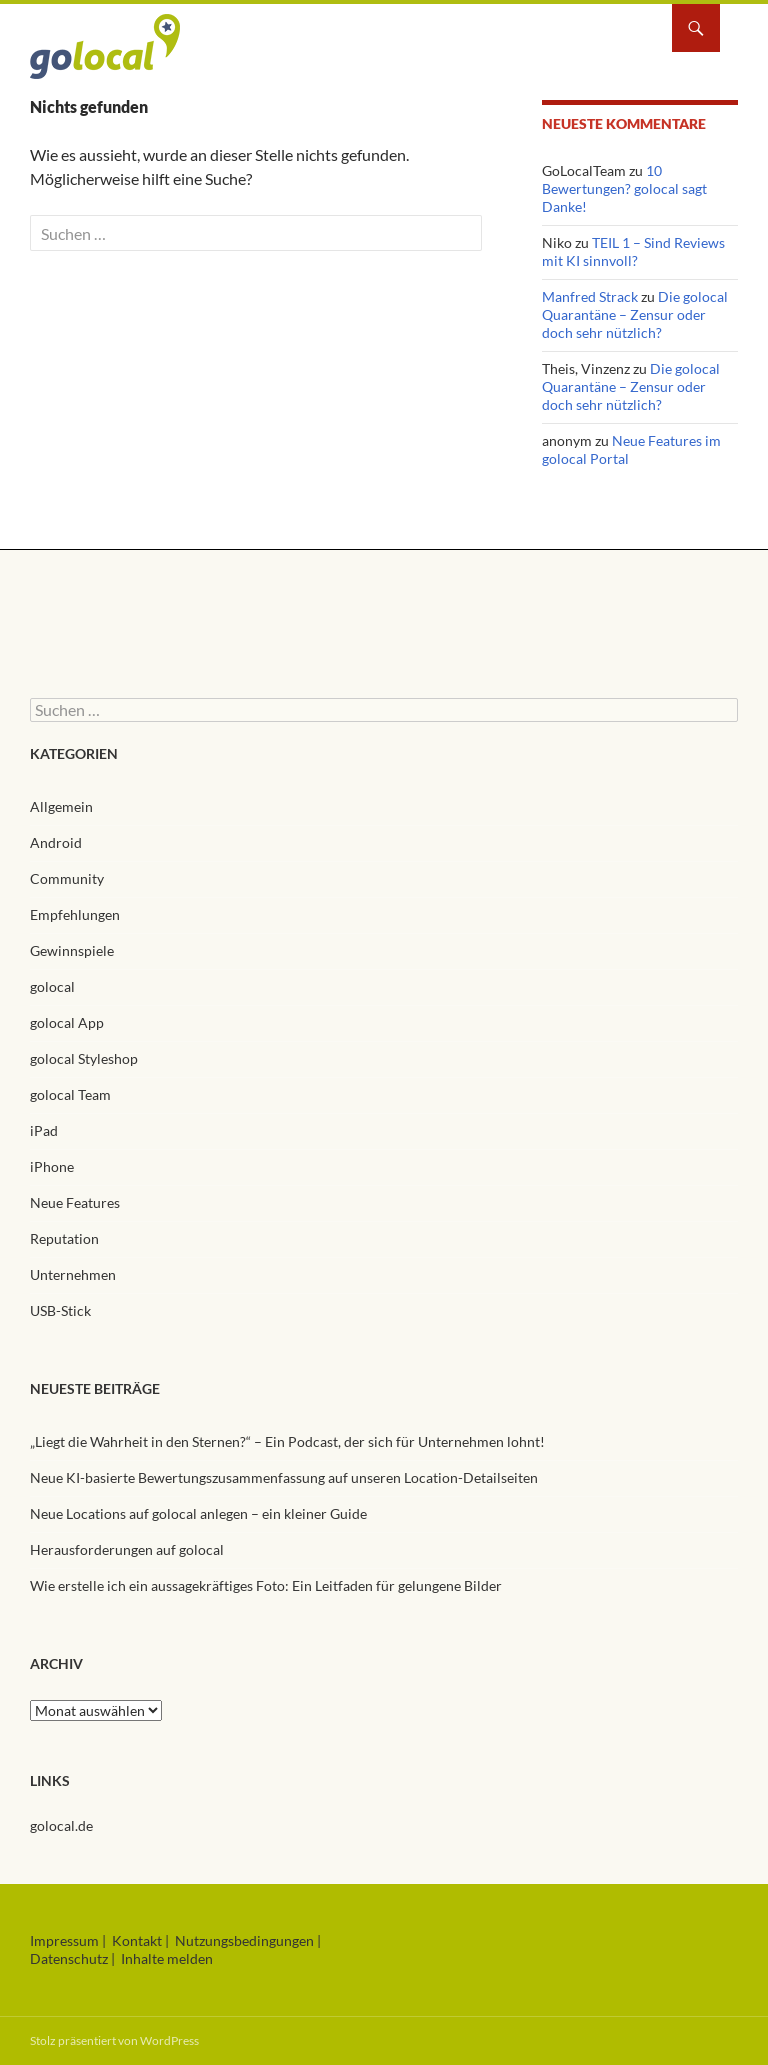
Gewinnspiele (72, 950)
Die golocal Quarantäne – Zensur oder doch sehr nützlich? (635, 314)
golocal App (67, 1022)
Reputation (64, 1238)
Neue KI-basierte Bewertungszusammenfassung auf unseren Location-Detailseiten (284, 1477)
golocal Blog (105, 49)
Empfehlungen (75, 914)
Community (67, 878)
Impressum (64, 1940)
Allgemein (61, 806)
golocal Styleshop (84, 1058)
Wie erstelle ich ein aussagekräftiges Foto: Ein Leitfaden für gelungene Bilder (267, 1585)
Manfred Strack (590, 296)
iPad (44, 1130)
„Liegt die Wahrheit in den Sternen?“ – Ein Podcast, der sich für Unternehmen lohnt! (287, 1441)
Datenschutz (69, 1958)
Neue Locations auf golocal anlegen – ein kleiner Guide (198, 1513)
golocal (52, 986)
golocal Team (70, 1094)
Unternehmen (73, 1274)
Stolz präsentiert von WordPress (114, 2040)
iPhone (52, 1166)
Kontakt (137, 1940)
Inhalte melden (167, 1958)
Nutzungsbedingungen (244, 1940)
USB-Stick (60, 1310)
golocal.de (61, 1825)
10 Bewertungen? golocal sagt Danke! (624, 188)
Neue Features (75, 1202)
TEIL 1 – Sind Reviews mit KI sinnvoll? (633, 251)
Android (56, 842)
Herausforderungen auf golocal (127, 1549)
